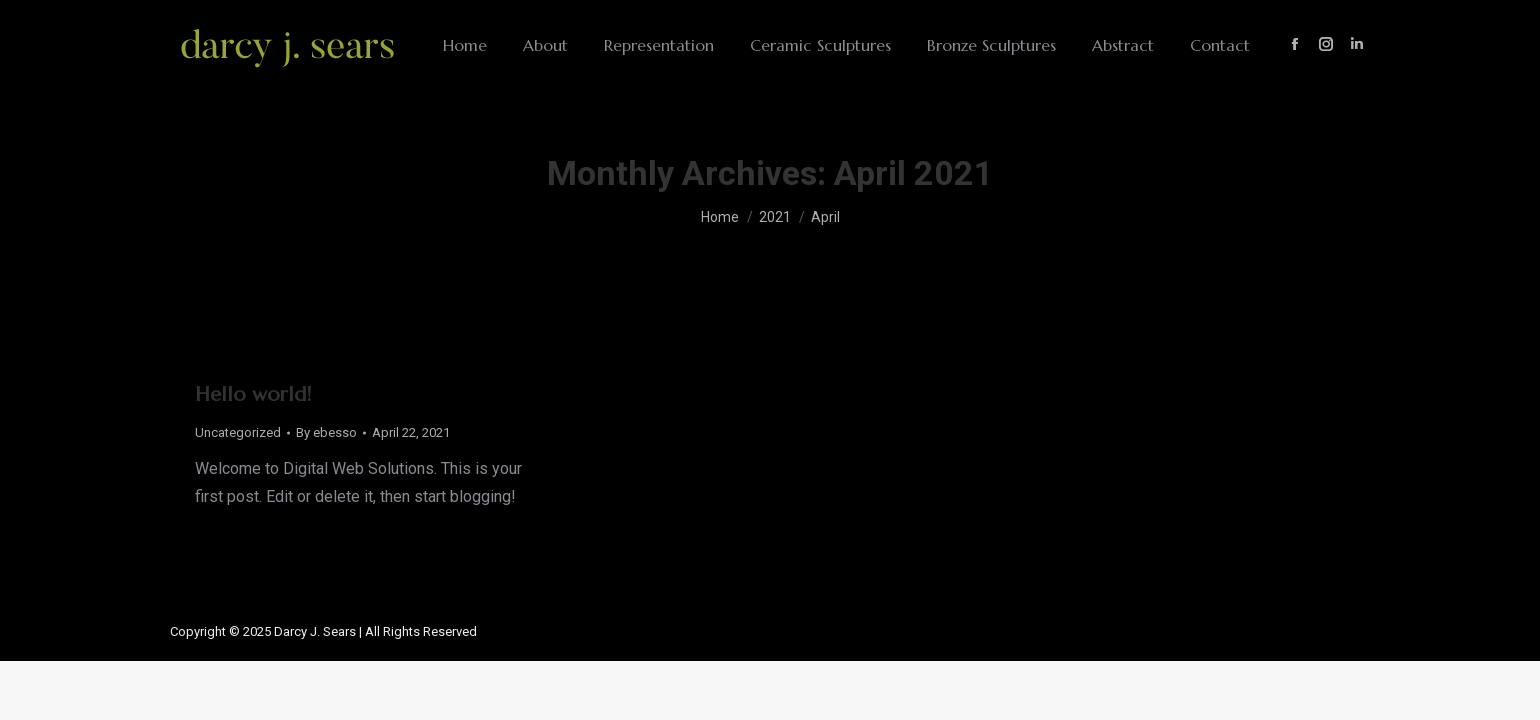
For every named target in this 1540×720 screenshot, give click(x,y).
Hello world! (253, 394)
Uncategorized (238, 432)
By (326, 432)
